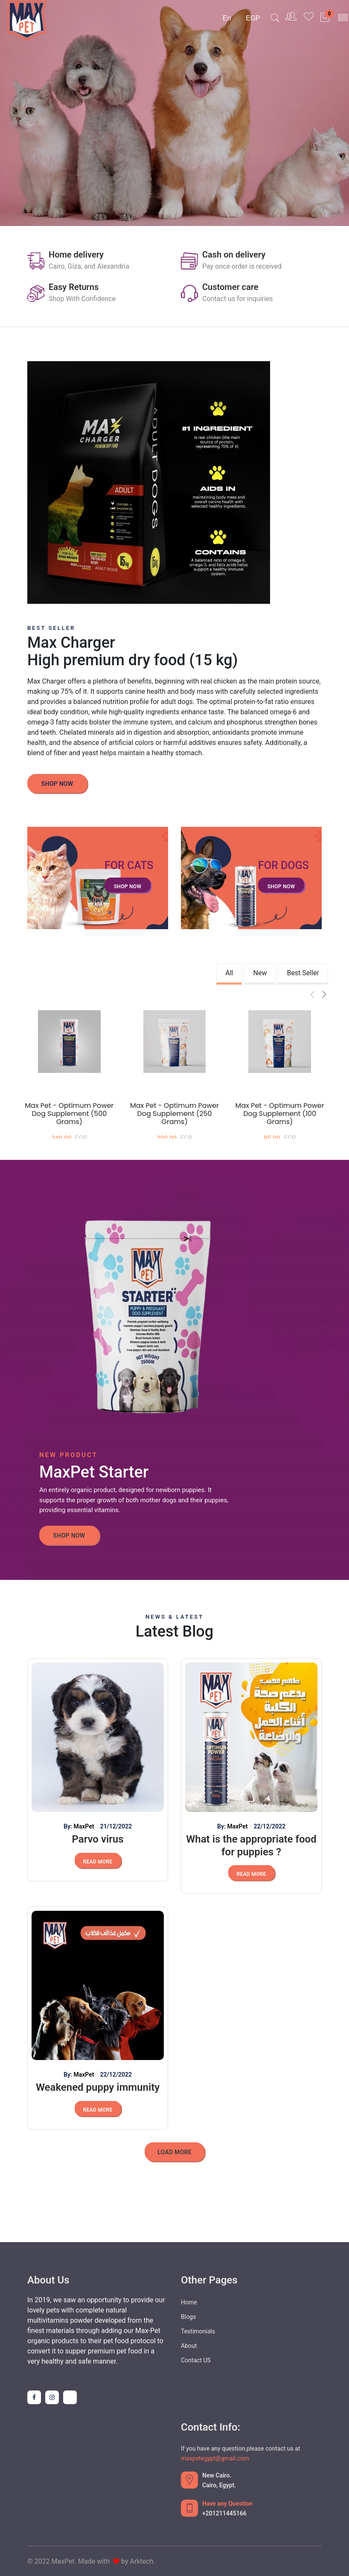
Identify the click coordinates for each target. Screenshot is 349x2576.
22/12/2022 (269, 1826)
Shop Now (57, 783)
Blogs (188, 2316)
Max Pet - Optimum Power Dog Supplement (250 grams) (174, 1114)
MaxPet (83, 1826)
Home (189, 2302)
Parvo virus (97, 1839)
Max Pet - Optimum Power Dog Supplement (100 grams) (280, 1114)
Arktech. (142, 2561)
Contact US (196, 2360)
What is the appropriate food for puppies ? (251, 1845)
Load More (174, 2152)
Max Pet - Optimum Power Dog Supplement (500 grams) (69, 1114)
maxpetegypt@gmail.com (215, 2458)
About (189, 2345)
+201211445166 (224, 2513)
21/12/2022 (116, 1826)
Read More (97, 1862)
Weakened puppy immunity (98, 2087)
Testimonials (198, 2331)
